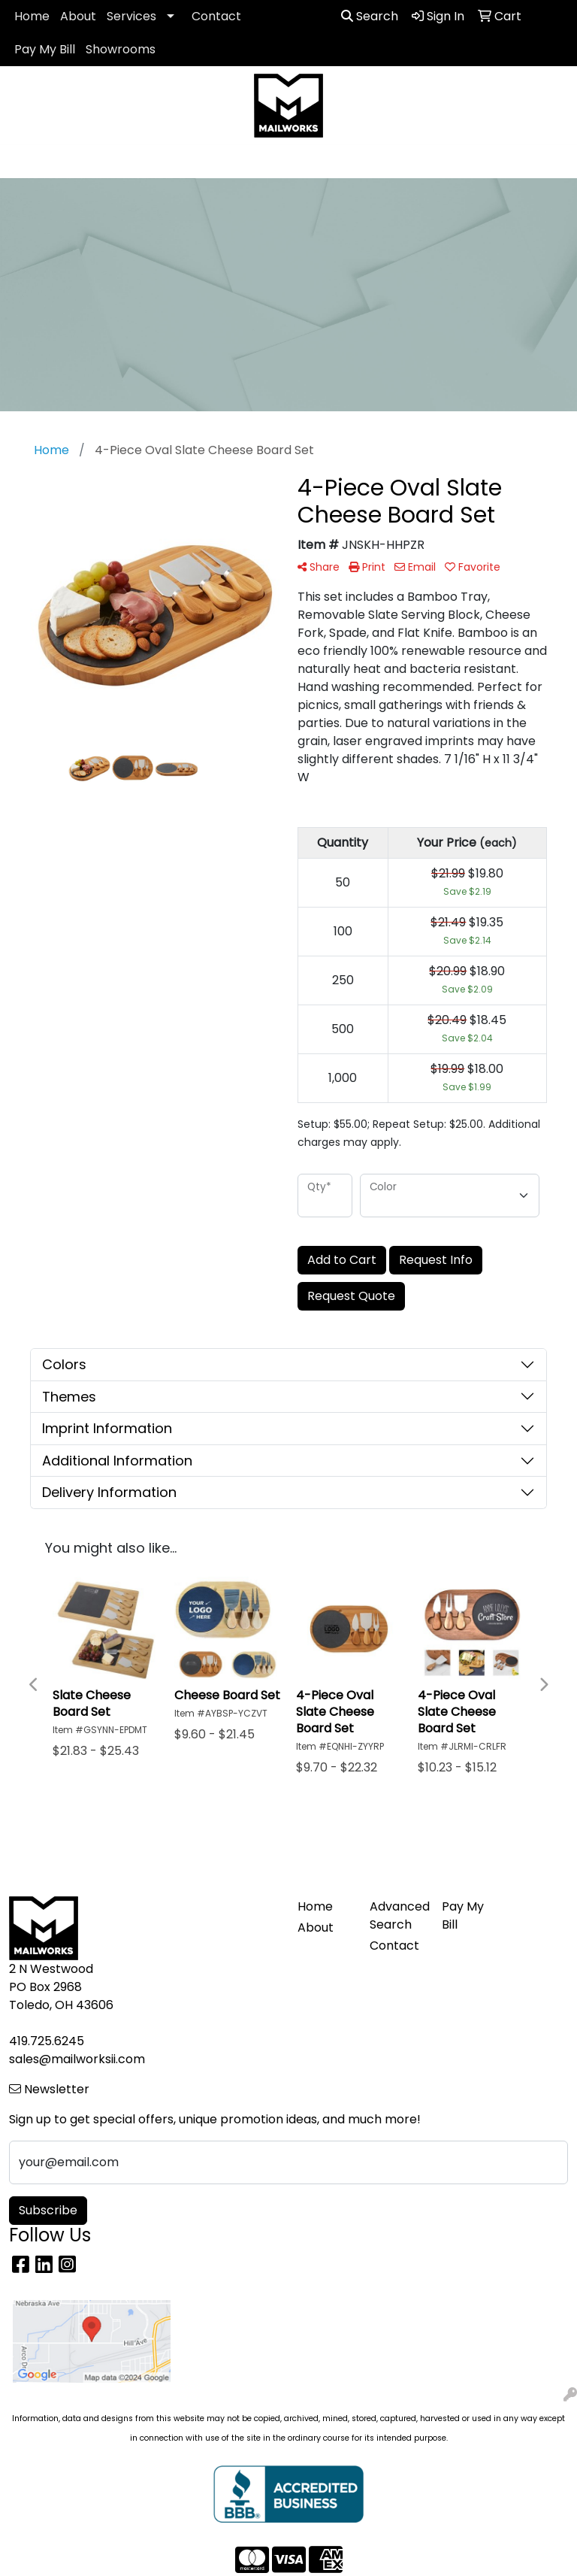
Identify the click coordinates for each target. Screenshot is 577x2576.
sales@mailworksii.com (77, 2059)
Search (369, 16)
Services (131, 16)
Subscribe (48, 2210)
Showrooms (121, 49)
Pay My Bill (44, 49)
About (78, 16)
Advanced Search (397, 1915)
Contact (216, 16)
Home (32, 16)
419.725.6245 (46, 2041)
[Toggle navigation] (23, 161)
